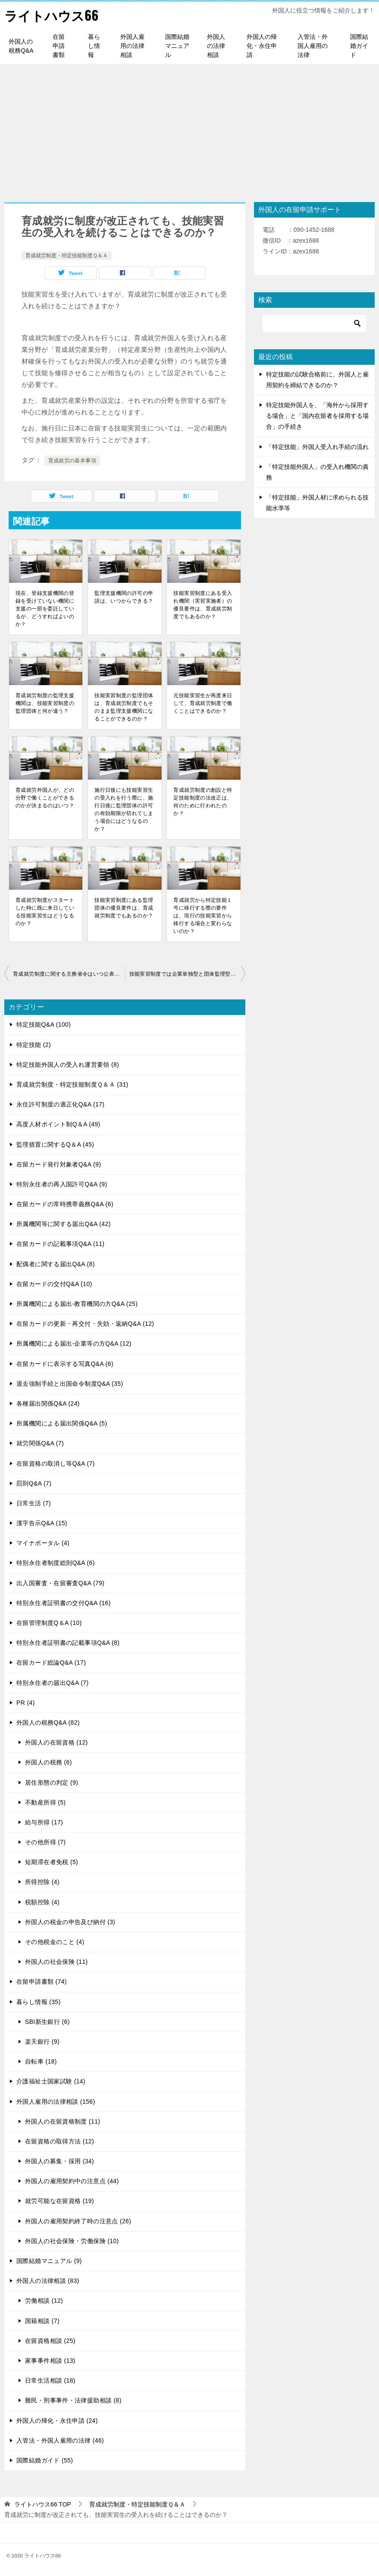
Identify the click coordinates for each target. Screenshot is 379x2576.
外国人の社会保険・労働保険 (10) (72, 2241)
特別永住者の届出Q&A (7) (52, 1682)
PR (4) (25, 1702)
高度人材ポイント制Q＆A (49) (58, 1124)
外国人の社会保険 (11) (56, 1961)
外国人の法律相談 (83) (47, 2280)
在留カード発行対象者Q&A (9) (58, 1164)
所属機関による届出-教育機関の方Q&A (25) (77, 1303)
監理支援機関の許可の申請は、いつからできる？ (123, 597)
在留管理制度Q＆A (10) (49, 1622)
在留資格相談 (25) (50, 2340)
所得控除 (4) (42, 1881)
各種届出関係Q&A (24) (48, 1403)
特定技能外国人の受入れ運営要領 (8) (67, 1064)
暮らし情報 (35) (38, 2001)
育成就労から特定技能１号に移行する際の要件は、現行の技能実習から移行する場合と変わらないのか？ (202, 915)
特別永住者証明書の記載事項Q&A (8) (67, 1642)
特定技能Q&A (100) (43, 1024)
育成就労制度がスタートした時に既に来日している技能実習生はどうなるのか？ (45, 911)
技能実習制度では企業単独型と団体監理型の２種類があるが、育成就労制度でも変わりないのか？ (187, 974)
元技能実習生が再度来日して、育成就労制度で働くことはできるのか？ (202, 703)
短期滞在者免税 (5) (51, 1862)
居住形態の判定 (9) (51, 1782)
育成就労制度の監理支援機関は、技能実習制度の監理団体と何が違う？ (45, 703)
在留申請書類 (59, 45)
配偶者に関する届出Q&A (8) (55, 1264)
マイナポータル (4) (42, 1542)
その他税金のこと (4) (55, 1941)
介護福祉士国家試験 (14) (50, 2081)
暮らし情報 (94, 45)
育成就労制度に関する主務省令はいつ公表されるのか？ (69, 974)
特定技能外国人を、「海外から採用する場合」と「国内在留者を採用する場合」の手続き (317, 415)
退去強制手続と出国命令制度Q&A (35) (69, 1383)
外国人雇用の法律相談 (132, 45)
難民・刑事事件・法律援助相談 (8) (73, 2400)
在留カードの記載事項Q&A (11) (60, 1243)
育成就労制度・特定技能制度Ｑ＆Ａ (66, 256)
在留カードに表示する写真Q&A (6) (64, 1363)
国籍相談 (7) (42, 2320)
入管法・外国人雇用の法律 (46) (60, 2440)
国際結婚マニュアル (177, 45)
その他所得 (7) (45, 1842)
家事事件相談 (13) (50, 2360)
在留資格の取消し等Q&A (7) (55, 1463)
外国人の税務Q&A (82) (48, 1722)
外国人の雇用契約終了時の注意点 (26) (78, 2221)
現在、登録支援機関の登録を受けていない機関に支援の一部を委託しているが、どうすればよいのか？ (45, 608)
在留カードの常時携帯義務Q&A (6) (64, 1204)
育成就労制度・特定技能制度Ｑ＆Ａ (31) (72, 1084)
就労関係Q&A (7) (40, 1443)
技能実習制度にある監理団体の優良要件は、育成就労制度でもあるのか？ (123, 908)
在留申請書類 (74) (41, 1981)
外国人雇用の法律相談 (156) (55, 2101)
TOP (42, 2504)
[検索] (314, 323)
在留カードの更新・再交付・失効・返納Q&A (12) (85, 1323)
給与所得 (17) (44, 1822)
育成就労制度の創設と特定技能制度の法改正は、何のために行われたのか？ (202, 801)
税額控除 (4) (42, 1902)
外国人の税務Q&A (21, 46)
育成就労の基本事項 (72, 461)
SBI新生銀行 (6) (47, 2021)
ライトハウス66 (51, 15)
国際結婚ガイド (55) (44, 2460)
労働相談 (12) (44, 2300)
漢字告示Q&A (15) (41, 1523)
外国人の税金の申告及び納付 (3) (70, 1922)
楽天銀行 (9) (42, 2041)
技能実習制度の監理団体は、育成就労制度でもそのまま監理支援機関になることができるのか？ (123, 707)
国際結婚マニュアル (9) (49, 2260)
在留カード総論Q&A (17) (51, 1662)
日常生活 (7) (33, 1503)
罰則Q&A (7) (33, 1483)
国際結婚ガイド (359, 45)
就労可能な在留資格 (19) (59, 2200)
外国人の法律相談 (216, 45)
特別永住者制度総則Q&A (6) (55, 1562)
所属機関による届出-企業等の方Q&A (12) (74, 1343)
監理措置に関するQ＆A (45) (55, 1144)
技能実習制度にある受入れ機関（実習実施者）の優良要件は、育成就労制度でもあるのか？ (202, 605)
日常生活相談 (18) (50, 2380)
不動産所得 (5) (45, 1802)
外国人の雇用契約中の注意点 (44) (72, 2181)
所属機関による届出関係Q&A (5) (61, 1423)
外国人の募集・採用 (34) (59, 2161)
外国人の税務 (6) (48, 1762)
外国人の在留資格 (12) (56, 1742)
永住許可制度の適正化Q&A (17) (60, 1104)
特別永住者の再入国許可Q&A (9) (61, 1184)
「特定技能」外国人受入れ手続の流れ (317, 446)
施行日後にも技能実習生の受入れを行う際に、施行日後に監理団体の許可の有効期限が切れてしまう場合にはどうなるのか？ (123, 809)
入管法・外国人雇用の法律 (313, 45)
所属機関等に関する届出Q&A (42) (63, 1223)
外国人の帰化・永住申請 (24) (57, 2420)
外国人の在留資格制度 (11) (62, 2121)
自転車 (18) (41, 2061)
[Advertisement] (189, 128)
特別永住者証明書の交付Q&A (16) (63, 1602)
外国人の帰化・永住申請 (262, 45)
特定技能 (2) (33, 1044)
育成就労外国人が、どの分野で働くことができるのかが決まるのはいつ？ (45, 798)
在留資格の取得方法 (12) (59, 2141)
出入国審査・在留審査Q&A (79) (60, 1583)
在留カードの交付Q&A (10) (54, 1283)
